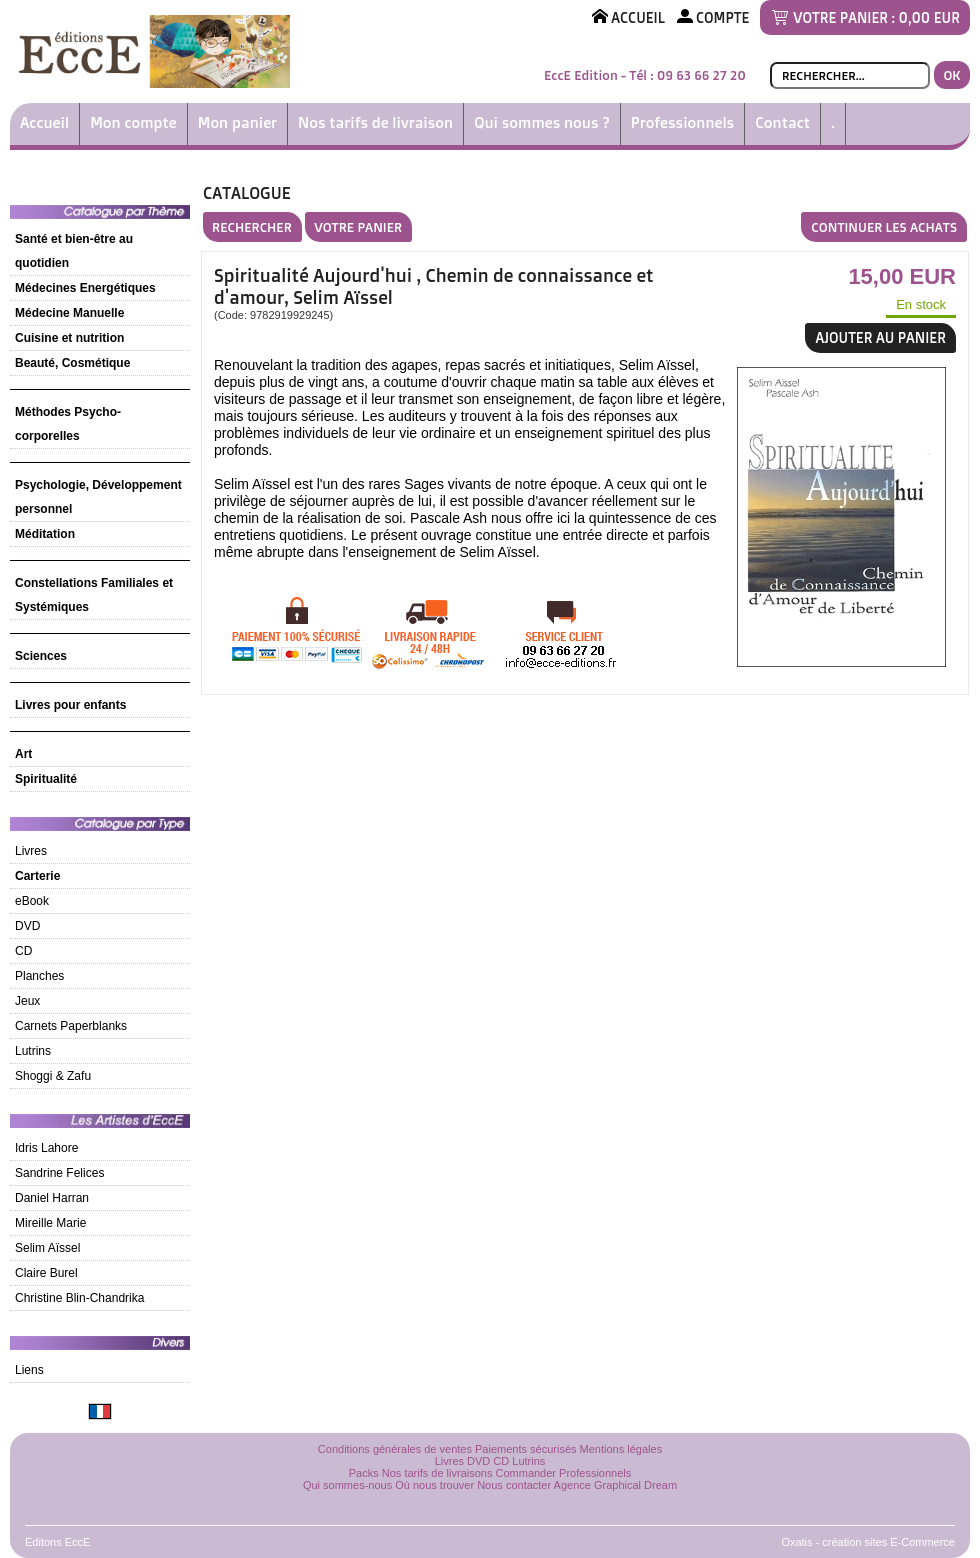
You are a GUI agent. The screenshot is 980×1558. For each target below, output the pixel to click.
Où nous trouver (434, 1485)
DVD (27, 926)
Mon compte (133, 122)
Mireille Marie (50, 1223)
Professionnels (682, 122)
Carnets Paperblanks (71, 1026)
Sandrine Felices (59, 1173)
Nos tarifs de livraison (375, 122)
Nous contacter (514, 1485)
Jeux (27, 1001)
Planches (39, 976)
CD (23, 951)
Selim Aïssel (47, 1248)
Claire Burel (46, 1273)
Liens (29, 1370)
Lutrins (33, 1051)
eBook (32, 901)
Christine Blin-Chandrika (79, 1298)
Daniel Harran (52, 1198)
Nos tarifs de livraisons (437, 1473)
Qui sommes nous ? (542, 122)
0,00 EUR (929, 17)
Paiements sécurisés (526, 1449)
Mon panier (237, 122)
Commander (526, 1473)
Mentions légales (621, 1449)
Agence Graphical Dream (616, 1485)
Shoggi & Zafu (53, 1076)
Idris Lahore (46, 1148)
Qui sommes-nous (347, 1485)
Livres (31, 851)
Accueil (44, 122)
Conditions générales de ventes (395, 1449)
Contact (782, 122)
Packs (364, 1473)
